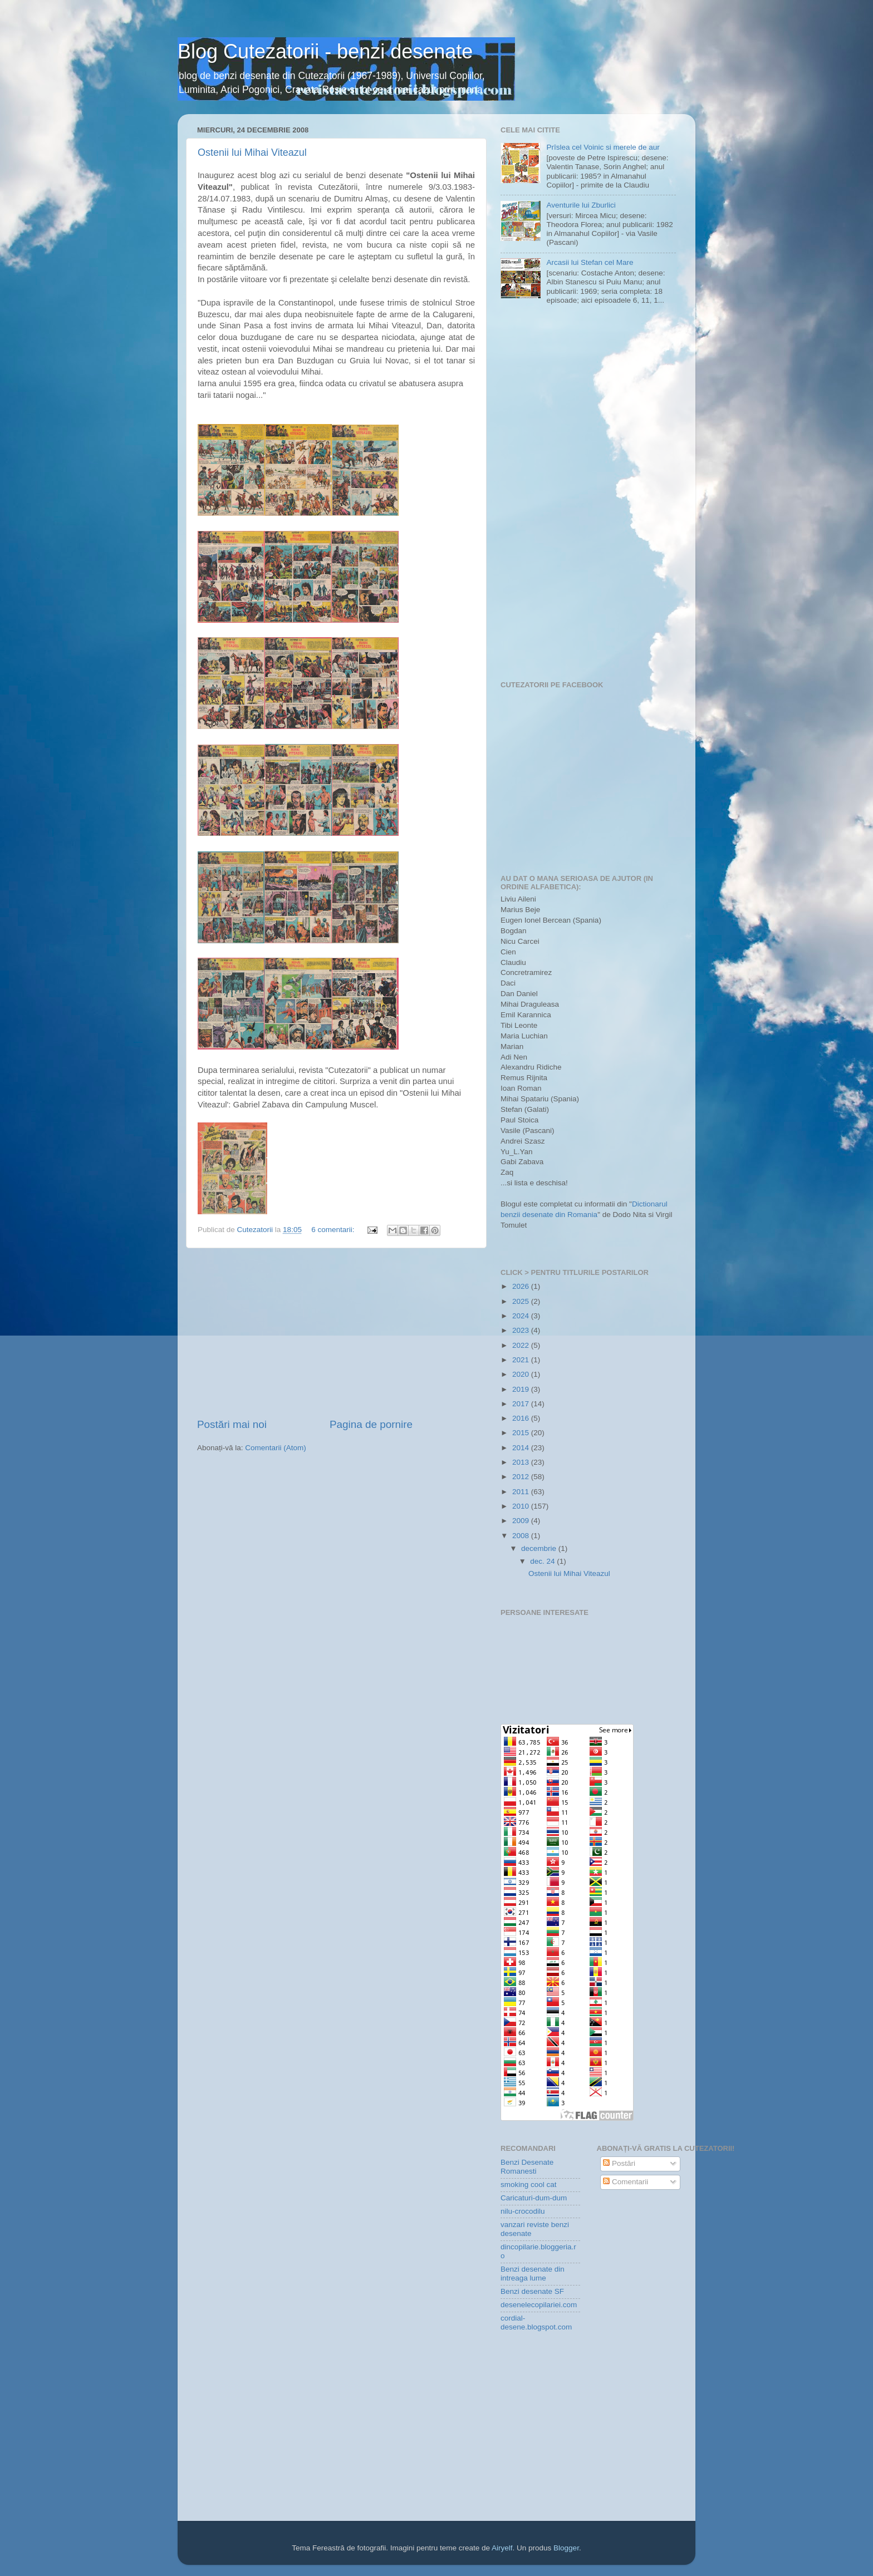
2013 (521, 1462)
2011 (521, 1492)
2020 (521, 1374)
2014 (521, 1448)
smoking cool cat (529, 2184)
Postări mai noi (232, 1424)
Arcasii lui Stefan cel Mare (589, 262)
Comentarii (625, 2182)
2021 (521, 1360)
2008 (521, 1535)
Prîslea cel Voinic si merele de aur (602, 147)
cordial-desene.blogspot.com (536, 2322)
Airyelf (502, 2548)
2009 (521, 1520)
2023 (521, 1330)
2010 (521, 1506)
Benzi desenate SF (532, 2291)
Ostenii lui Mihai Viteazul (252, 152)
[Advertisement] (336, 1332)
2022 (521, 1345)
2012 (521, 1476)
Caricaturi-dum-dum (534, 2198)
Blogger (566, 2548)
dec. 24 (543, 1561)
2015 (521, 1433)
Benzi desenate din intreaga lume (533, 2273)
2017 (521, 1404)
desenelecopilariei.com (539, 2305)
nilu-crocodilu (523, 2211)
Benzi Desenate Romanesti (527, 2166)
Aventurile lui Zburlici (580, 205)
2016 (521, 1418)
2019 (521, 1389)
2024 (521, 1316)
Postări (619, 2163)
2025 (521, 1301)
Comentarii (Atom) (275, 1448)
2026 (521, 1286)
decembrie (539, 1548)
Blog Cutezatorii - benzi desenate (325, 51)
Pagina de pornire (371, 1424)
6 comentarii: (333, 1229)
